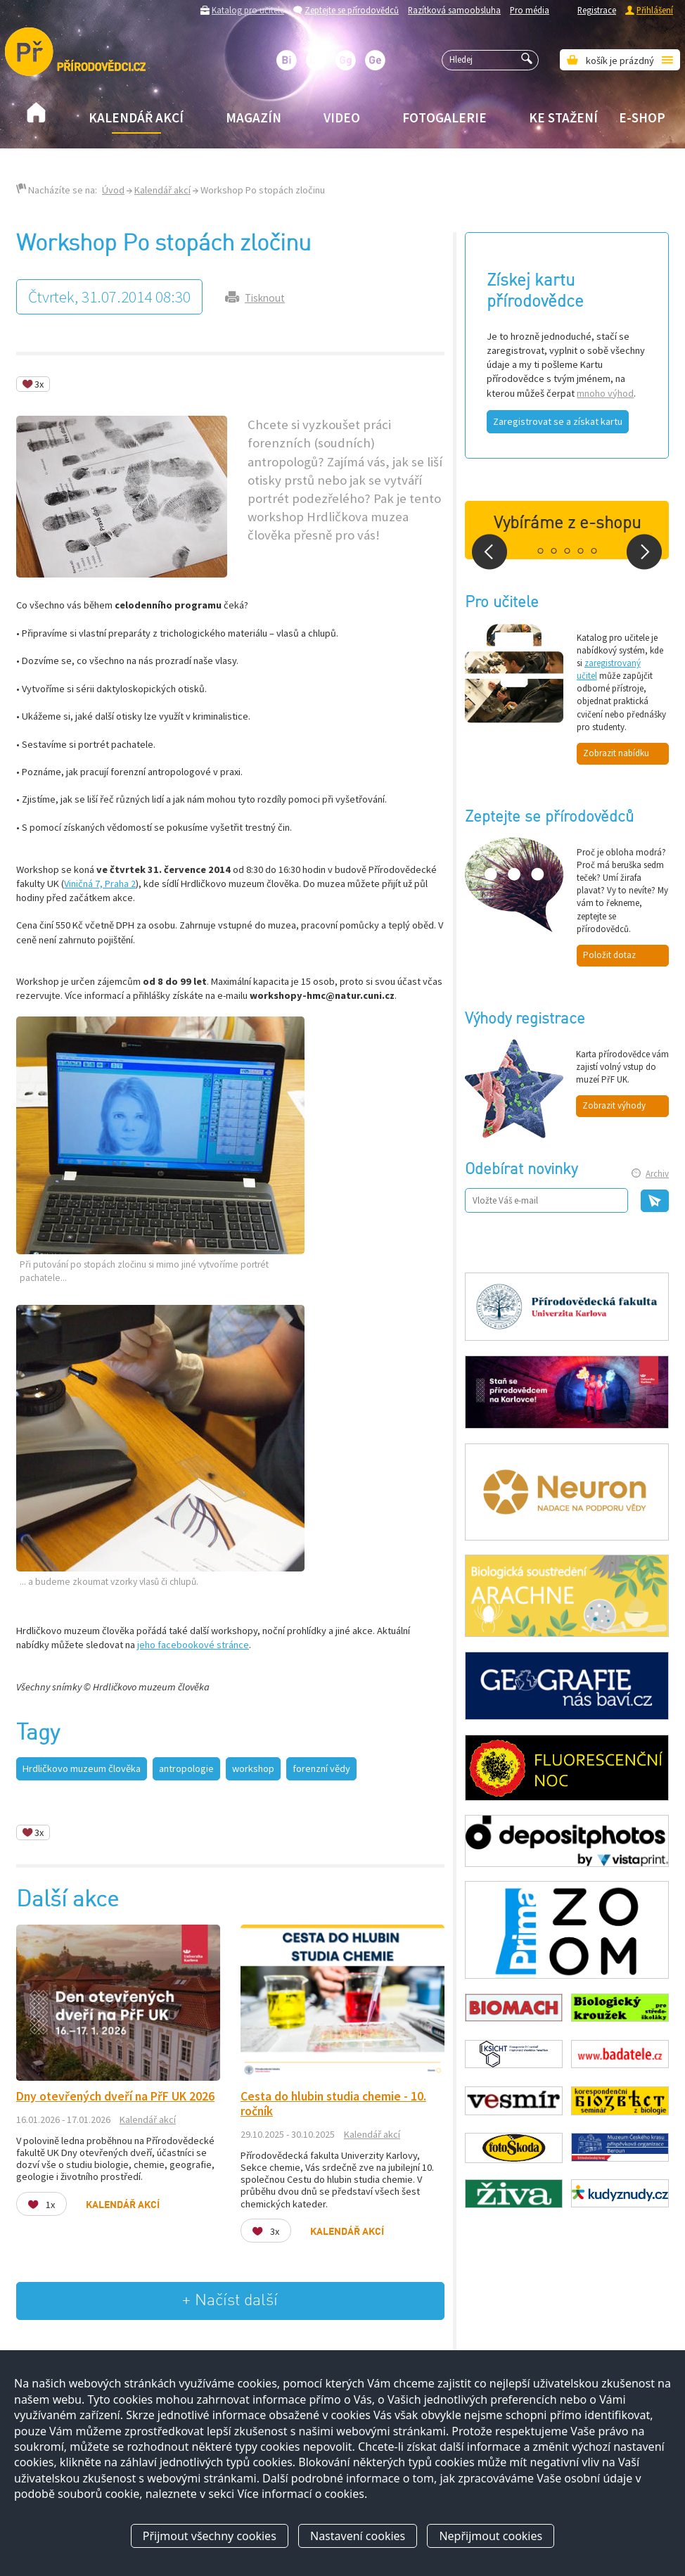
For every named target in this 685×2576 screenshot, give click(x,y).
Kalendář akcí (136, 117)
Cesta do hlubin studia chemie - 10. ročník (333, 2104)
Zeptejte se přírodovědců (352, 9)
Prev (489, 552)
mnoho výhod (605, 393)
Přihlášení (654, 9)
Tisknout (265, 298)
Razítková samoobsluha (454, 9)
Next (644, 552)
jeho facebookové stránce (193, 1644)
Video (342, 117)
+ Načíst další (230, 2301)
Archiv (657, 1174)
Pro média (529, 9)
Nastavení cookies (357, 2536)
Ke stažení (563, 117)
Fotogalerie (444, 117)
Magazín (253, 117)
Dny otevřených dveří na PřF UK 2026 (115, 2096)
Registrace (596, 9)
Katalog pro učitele (248, 9)
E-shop (642, 117)
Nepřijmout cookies (490, 2536)
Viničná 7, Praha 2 (100, 883)
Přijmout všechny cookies (209, 2536)
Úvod (113, 190)
